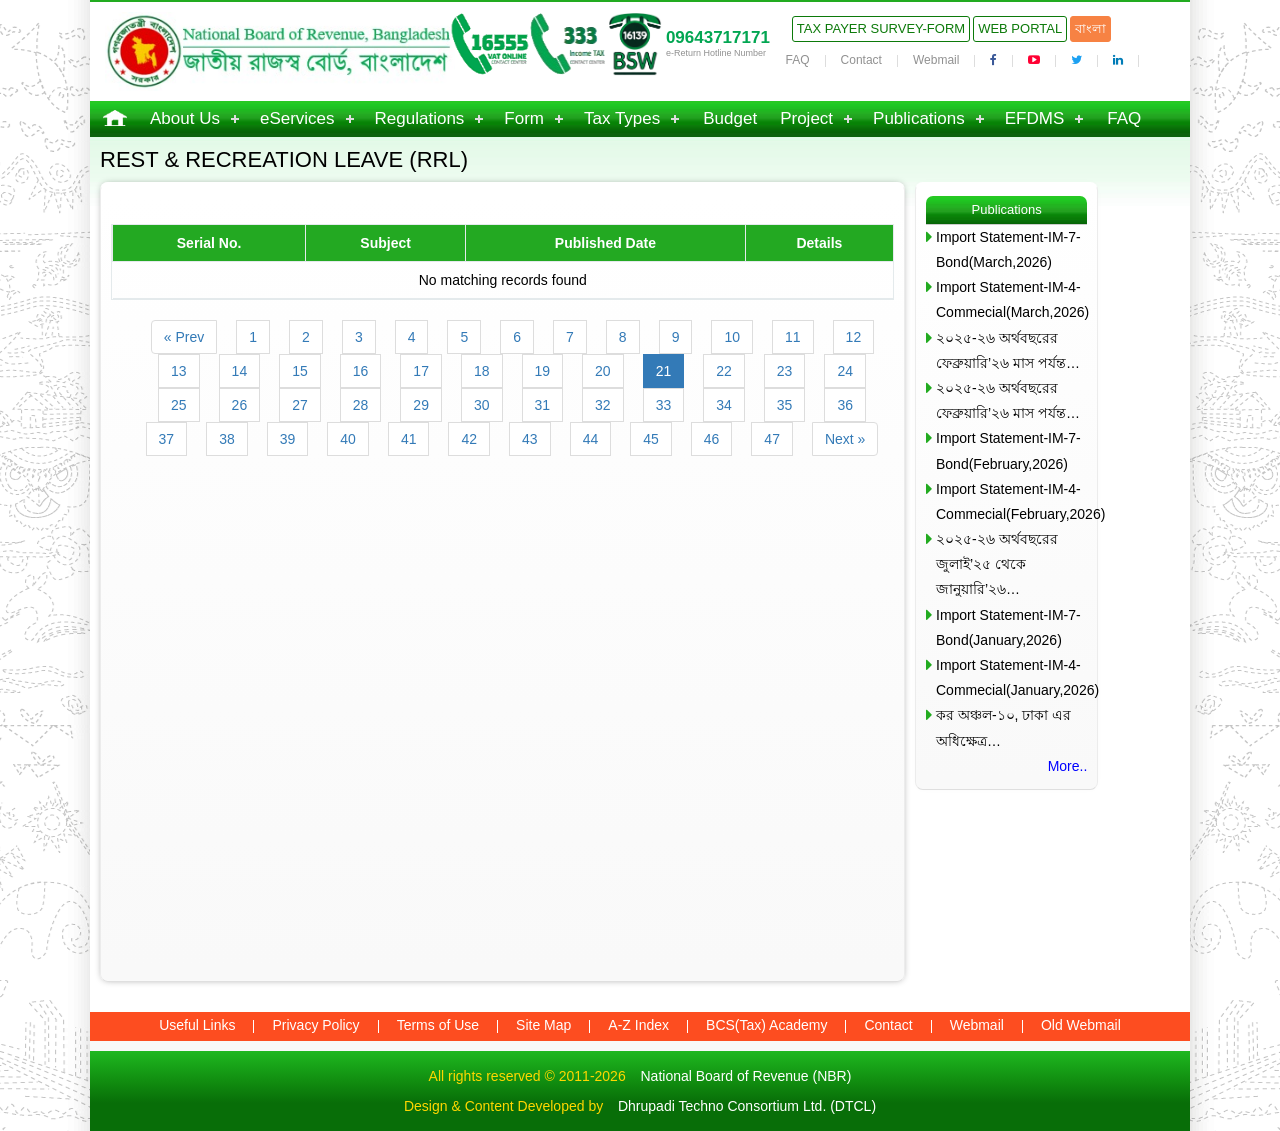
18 (482, 371)
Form (524, 118)
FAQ (798, 60)
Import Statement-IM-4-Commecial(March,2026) (1011, 299)
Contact (861, 60)
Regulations (420, 118)
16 (361, 371)
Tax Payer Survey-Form (881, 28)
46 (712, 439)
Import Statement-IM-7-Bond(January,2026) (1008, 627)
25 (179, 405)
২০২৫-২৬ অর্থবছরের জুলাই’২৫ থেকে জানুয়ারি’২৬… (997, 564)
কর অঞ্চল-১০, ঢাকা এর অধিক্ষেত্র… (1003, 727)
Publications (919, 118)
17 (421, 371)
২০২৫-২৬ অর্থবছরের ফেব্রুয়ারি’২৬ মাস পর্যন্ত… (1008, 350)
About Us (185, 118)
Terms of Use (438, 1025)
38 (227, 439)
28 (361, 405)
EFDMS (1035, 118)
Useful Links (197, 1025)
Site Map (543, 1025)
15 (300, 371)
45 (651, 439)
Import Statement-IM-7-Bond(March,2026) (1008, 249)
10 (732, 337)
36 (845, 405)
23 (785, 371)
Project (806, 118)
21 (664, 371)
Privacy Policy (315, 1025)
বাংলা (1090, 28)
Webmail (936, 60)
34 (724, 405)
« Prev (184, 337)
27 (300, 405)
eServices (297, 118)
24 (845, 371)
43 (530, 439)
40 (348, 439)
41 (409, 439)
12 (854, 337)
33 (664, 405)
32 (603, 405)
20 (603, 371)
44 (591, 439)
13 (179, 371)
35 (785, 405)
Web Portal (1020, 28)
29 (421, 405)
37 (167, 439)
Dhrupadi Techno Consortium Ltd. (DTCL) (747, 1106)
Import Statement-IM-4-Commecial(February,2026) (1011, 501)
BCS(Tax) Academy (766, 1025)
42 (469, 439)
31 (543, 405)
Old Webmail (1081, 1025)
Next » (845, 439)
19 (543, 371)
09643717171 (718, 37)
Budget (730, 118)
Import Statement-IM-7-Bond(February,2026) (1008, 450)
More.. (1068, 766)
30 (482, 405)
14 (240, 371)
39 (288, 439)
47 (772, 439)
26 (240, 405)
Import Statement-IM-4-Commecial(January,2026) (1011, 677)
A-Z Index (638, 1025)
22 (724, 371)
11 (793, 337)
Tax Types (622, 118)
